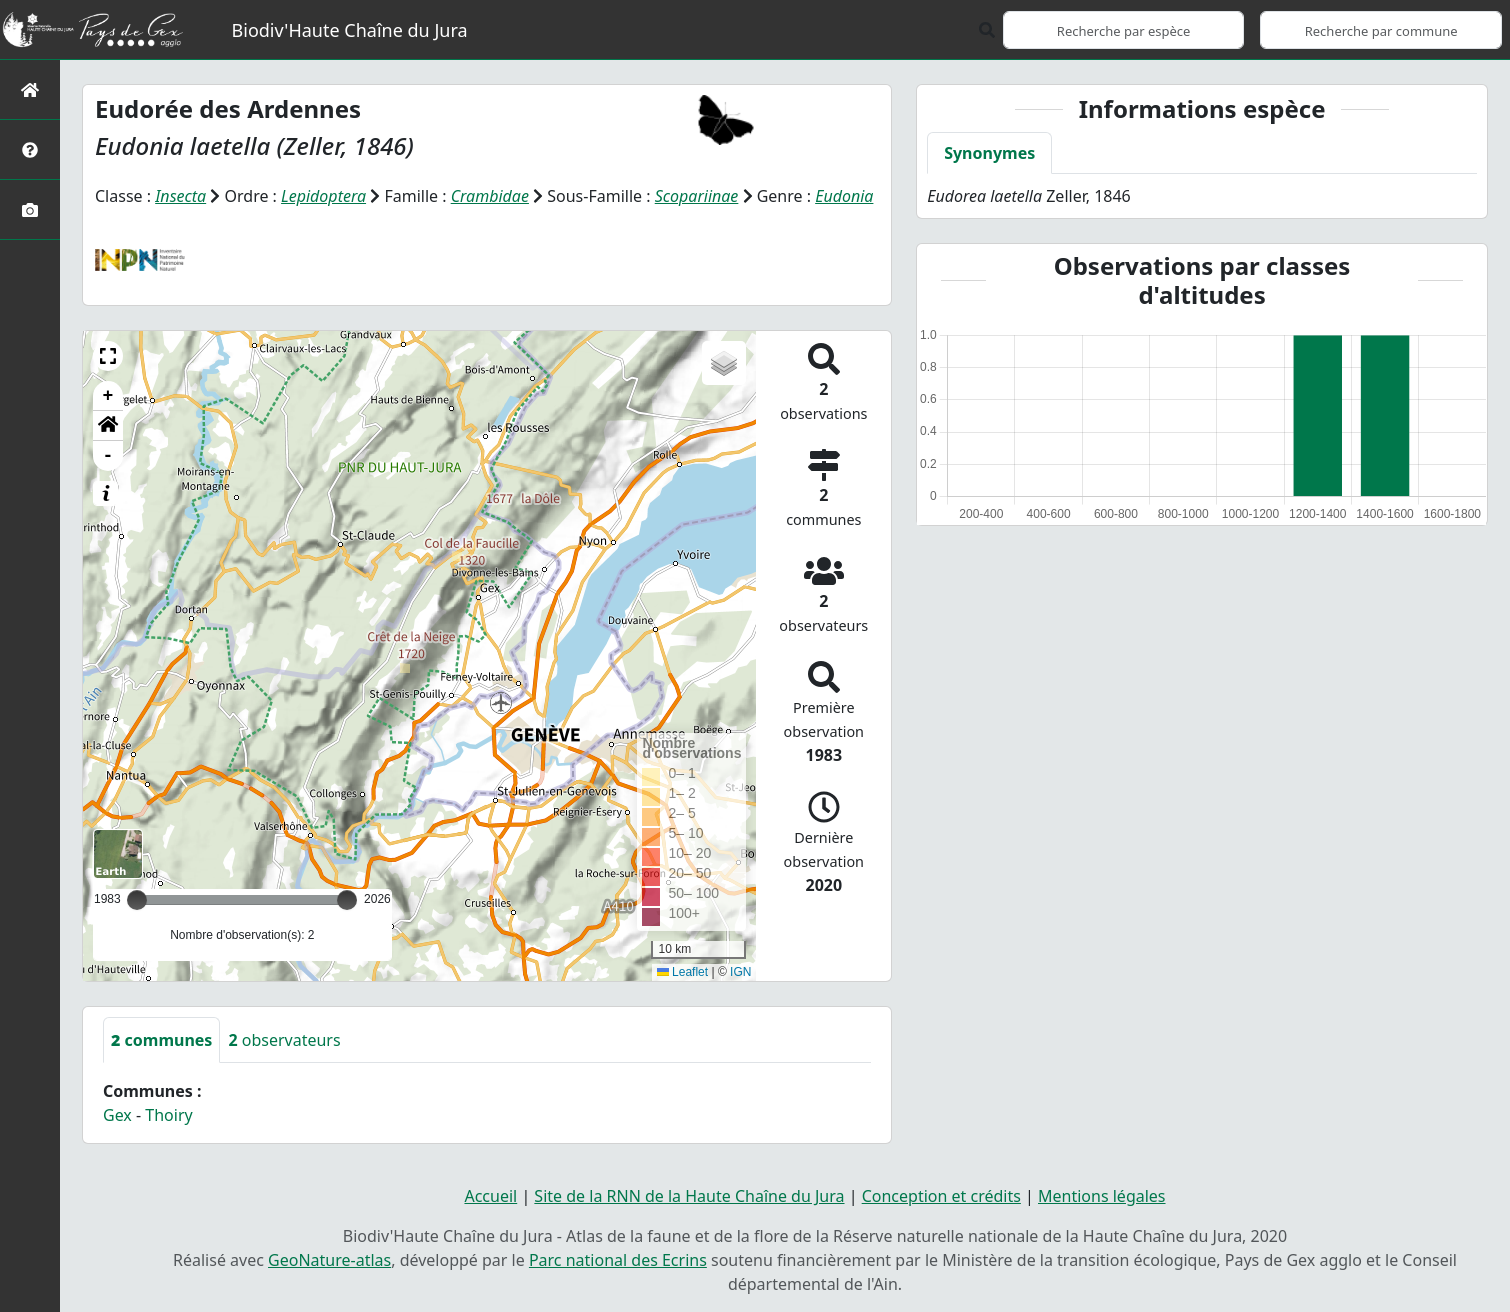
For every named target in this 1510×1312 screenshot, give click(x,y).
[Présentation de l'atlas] (30, 149)
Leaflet (682, 972)
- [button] (108, 456)
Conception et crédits (941, 1196)
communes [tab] (161, 1040)
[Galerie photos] (30, 209)
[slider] (347, 900)
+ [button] (108, 396)
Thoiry (168, 1115)
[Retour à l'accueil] (30, 89)
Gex (117, 1115)
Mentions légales (1102, 1196)
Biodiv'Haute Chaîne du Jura (350, 30)
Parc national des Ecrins (618, 1260)
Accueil (490, 1196)
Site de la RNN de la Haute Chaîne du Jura (689, 1196)
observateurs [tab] (284, 1040)
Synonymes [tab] (989, 153)
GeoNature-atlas (329, 1260)
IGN (740, 972)
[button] (108, 356)
